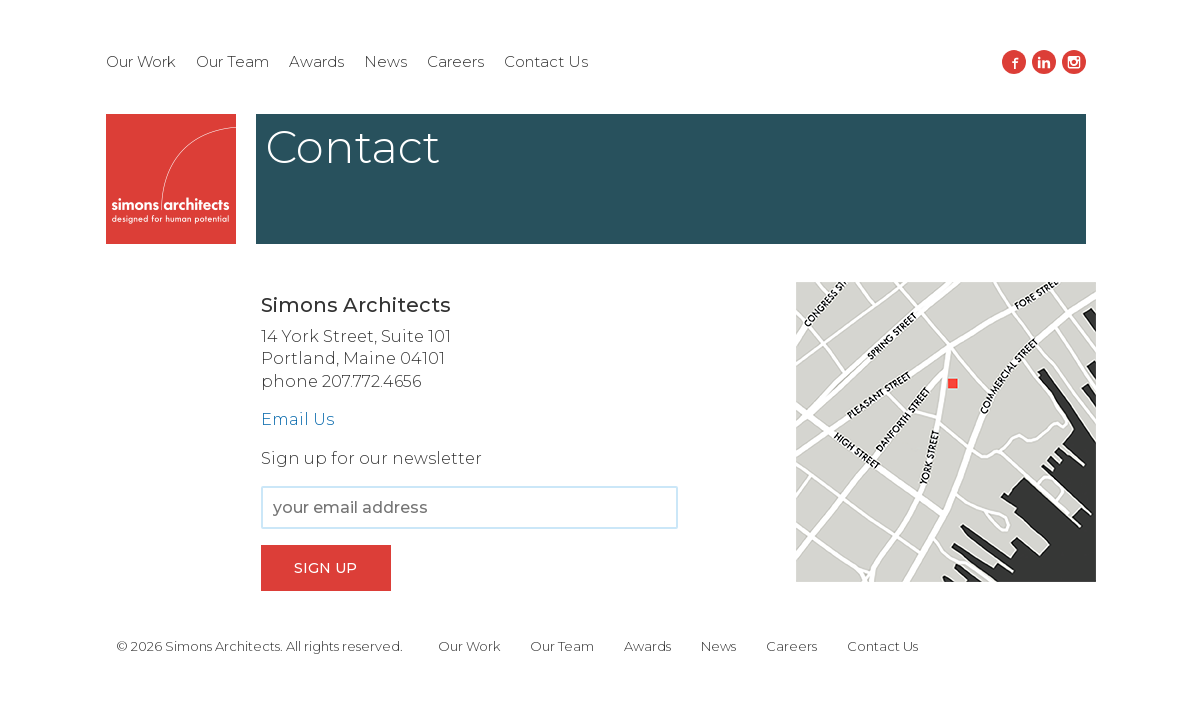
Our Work (141, 61)
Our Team (232, 61)
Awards (316, 61)
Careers (455, 61)
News (385, 61)
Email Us (297, 419)
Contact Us (546, 61)
